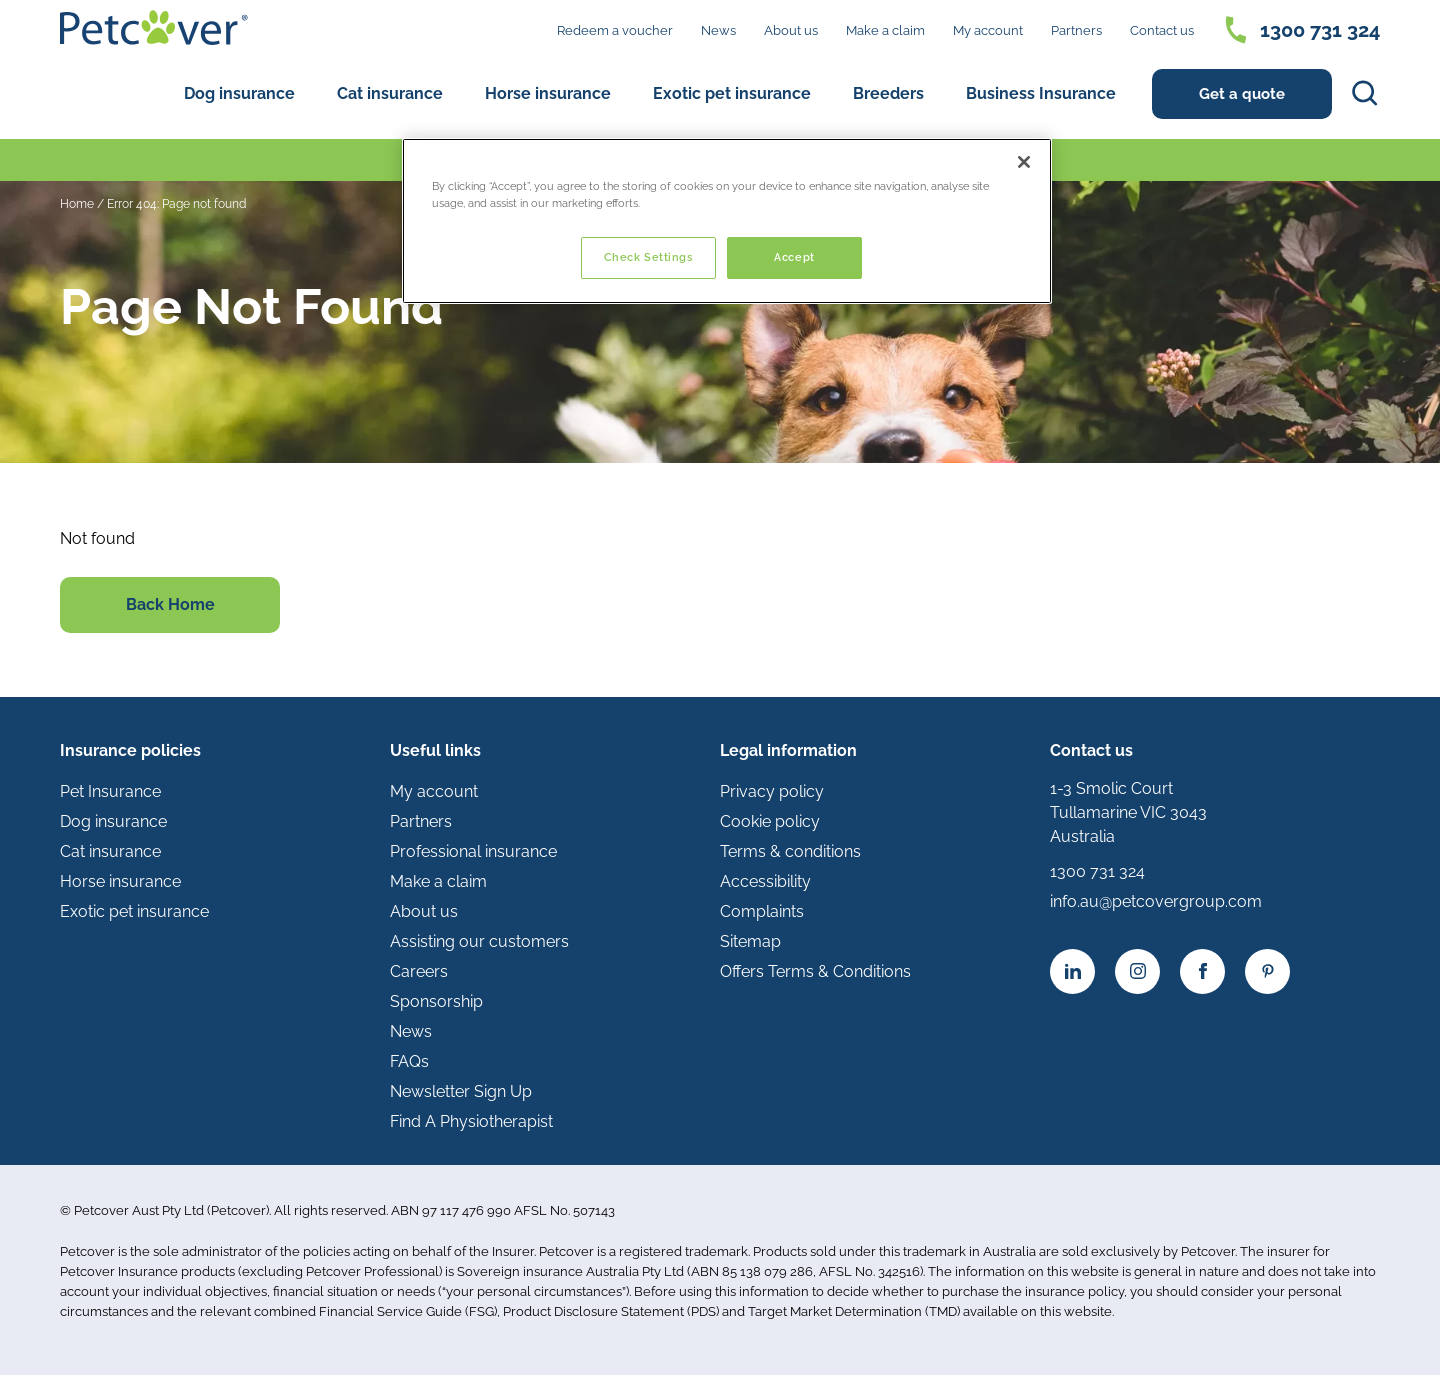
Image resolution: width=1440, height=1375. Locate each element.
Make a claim (885, 30)
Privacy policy (772, 791)
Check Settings (648, 257)
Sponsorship (436, 1001)
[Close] (1024, 162)
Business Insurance (1041, 93)
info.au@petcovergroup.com (1156, 901)
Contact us (1162, 30)
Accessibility (765, 881)
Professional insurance (473, 851)
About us (791, 30)
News (718, 30)
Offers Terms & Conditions (815, 971)
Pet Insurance (110, 791)
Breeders (888, 93)
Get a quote (1242, 94)
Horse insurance (548, 93)
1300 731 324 (1320, 30)
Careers (419, 971)
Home (77, 204)
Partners (1076, 30)
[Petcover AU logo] (154, 27)
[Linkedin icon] (1072, 971)
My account (988, 30)
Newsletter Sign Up (461, 1091)
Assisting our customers (479, 941)
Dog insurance (239, 93)
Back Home (170, 604)
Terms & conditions (790, 851)
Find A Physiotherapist (471, 1121)
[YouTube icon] (1267, 971)
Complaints (762, 911)
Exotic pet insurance (732, 93)
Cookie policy (770, 821)
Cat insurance (390, 93)
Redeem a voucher (615, 30)
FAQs (409, 1061)
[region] (727, 221)
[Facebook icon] (1202, 971)
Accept (794, 257)
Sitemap (750, 941)
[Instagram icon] (1137, 971)
